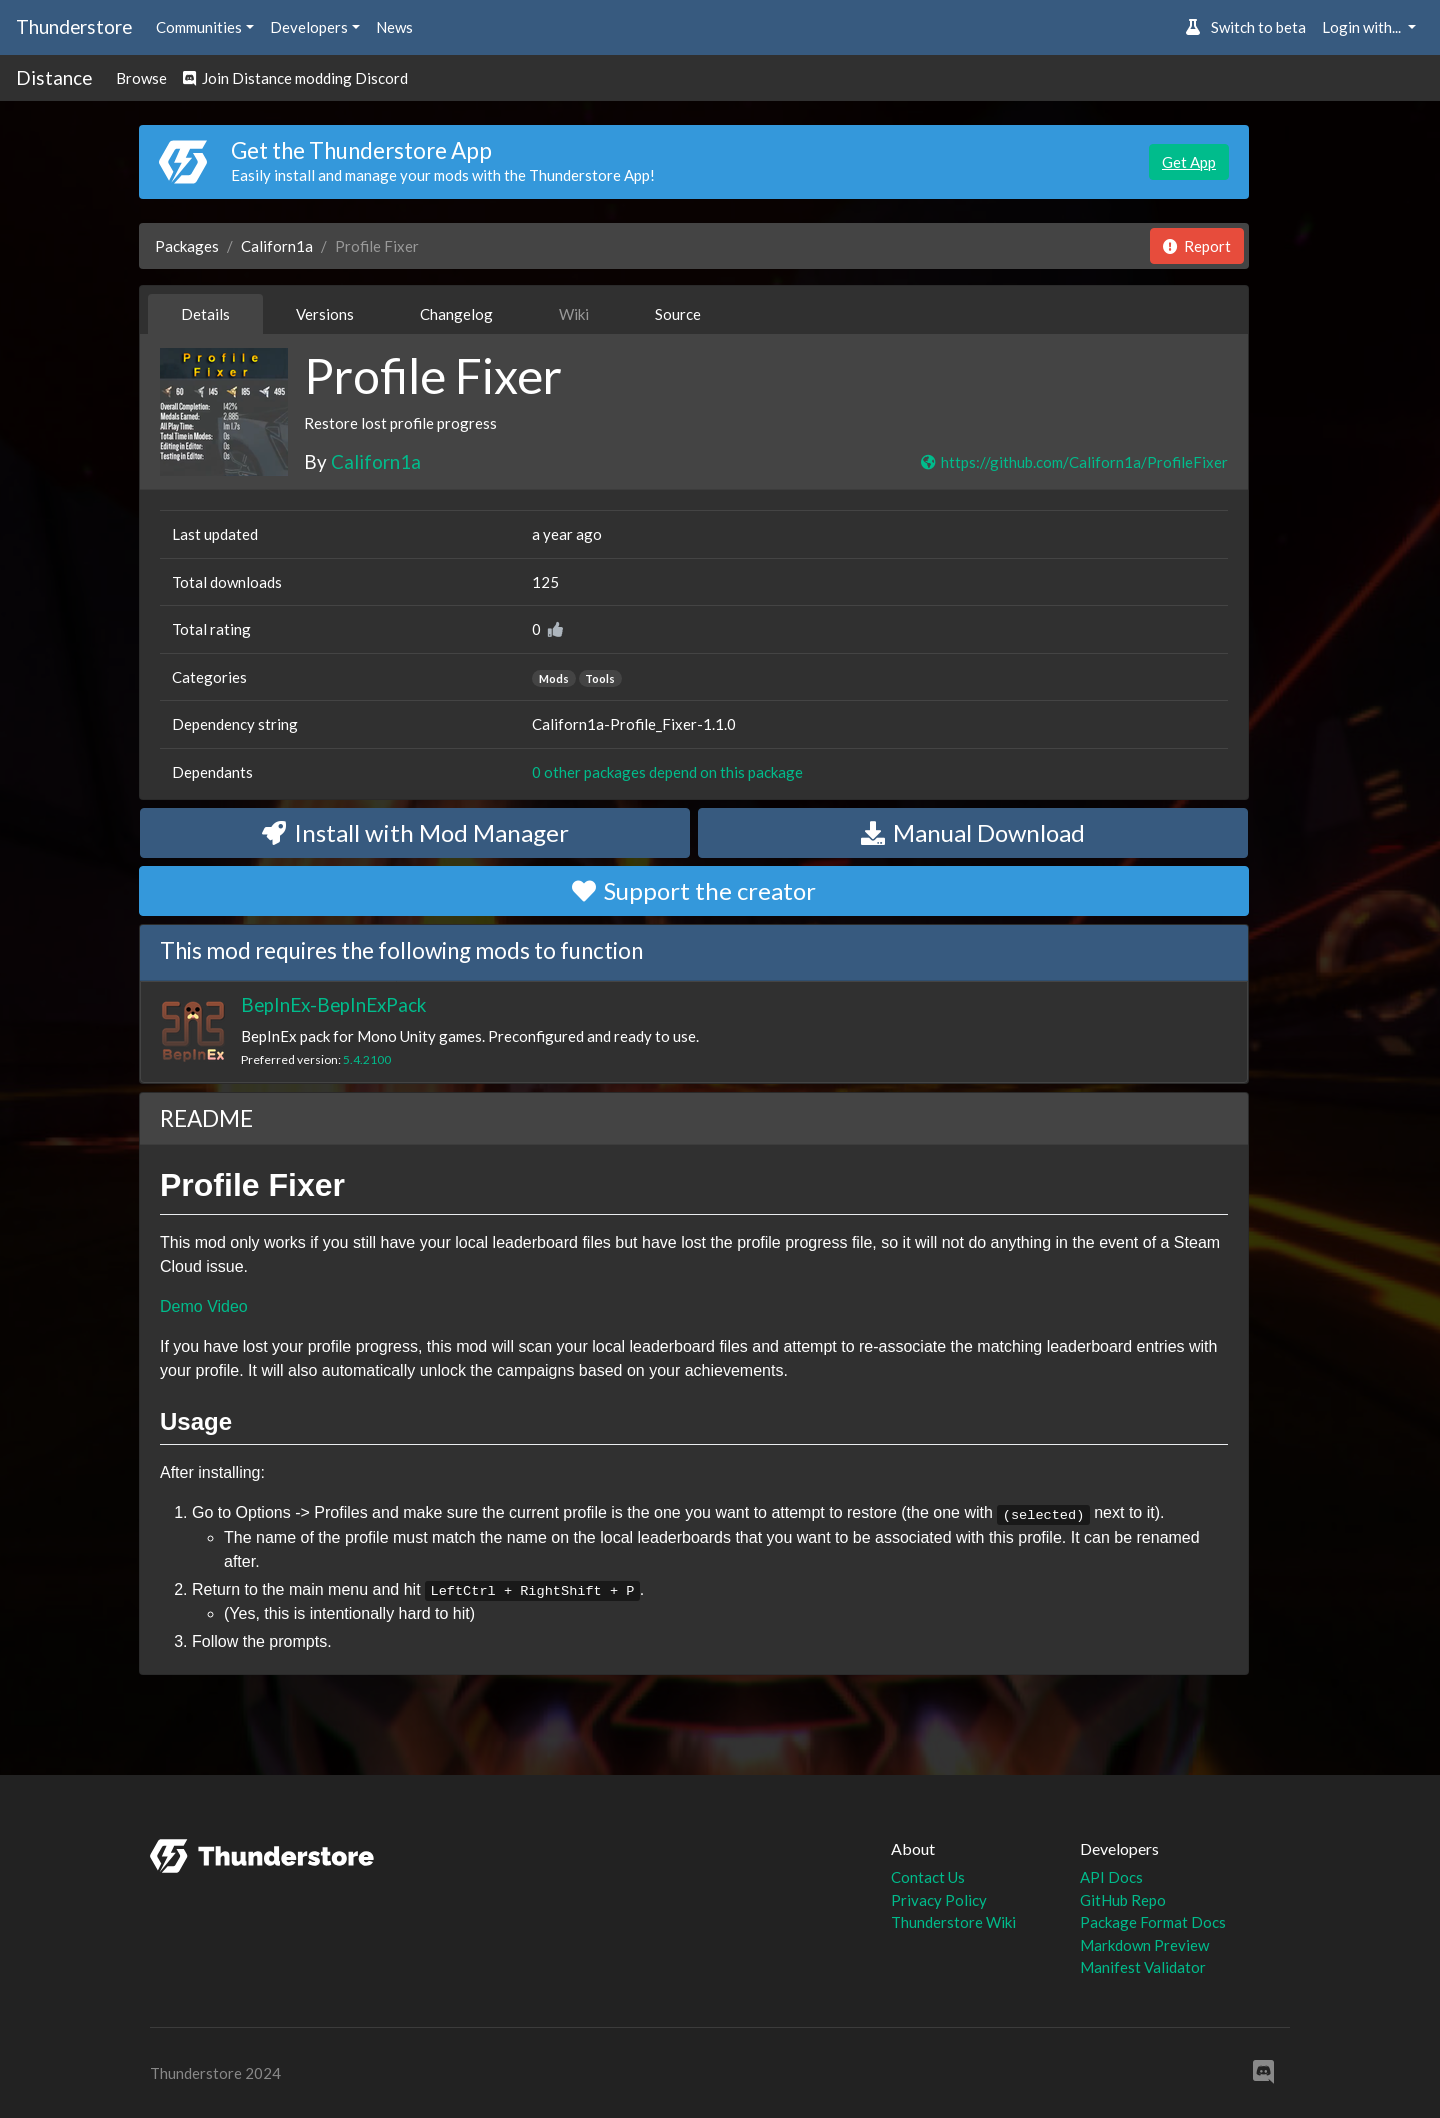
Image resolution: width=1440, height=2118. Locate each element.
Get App (1189, 162)
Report (1197, 246)
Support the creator (694, 890)
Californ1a (277, 246)
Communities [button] (199, 27)
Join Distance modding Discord (295, 78)
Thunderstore (74, 26)
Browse (141, 78)
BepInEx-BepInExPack (333, 1004)
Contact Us (928, 1877)
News (394, 27)
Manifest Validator (1143, 1967)
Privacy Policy (939, 1900)
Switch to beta (1245, 27)
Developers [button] (309, 27)
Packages (187, 246)
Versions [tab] (325, 314)
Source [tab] (678, 314)
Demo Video (204, 1306)
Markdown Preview (1144, 1945)
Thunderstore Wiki (953, 1922)
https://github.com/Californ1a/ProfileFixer (1073, 462)
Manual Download (973, 832)
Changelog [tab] (456, 314)
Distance (54, 77)
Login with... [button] (1363, 27)
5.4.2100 (367, 1059)
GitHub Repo (1123, 1900)
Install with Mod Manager (415, 832)
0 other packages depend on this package (667, 772)
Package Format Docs (1153, 1922)
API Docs (1111, 1877)
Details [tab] (205, 314)
